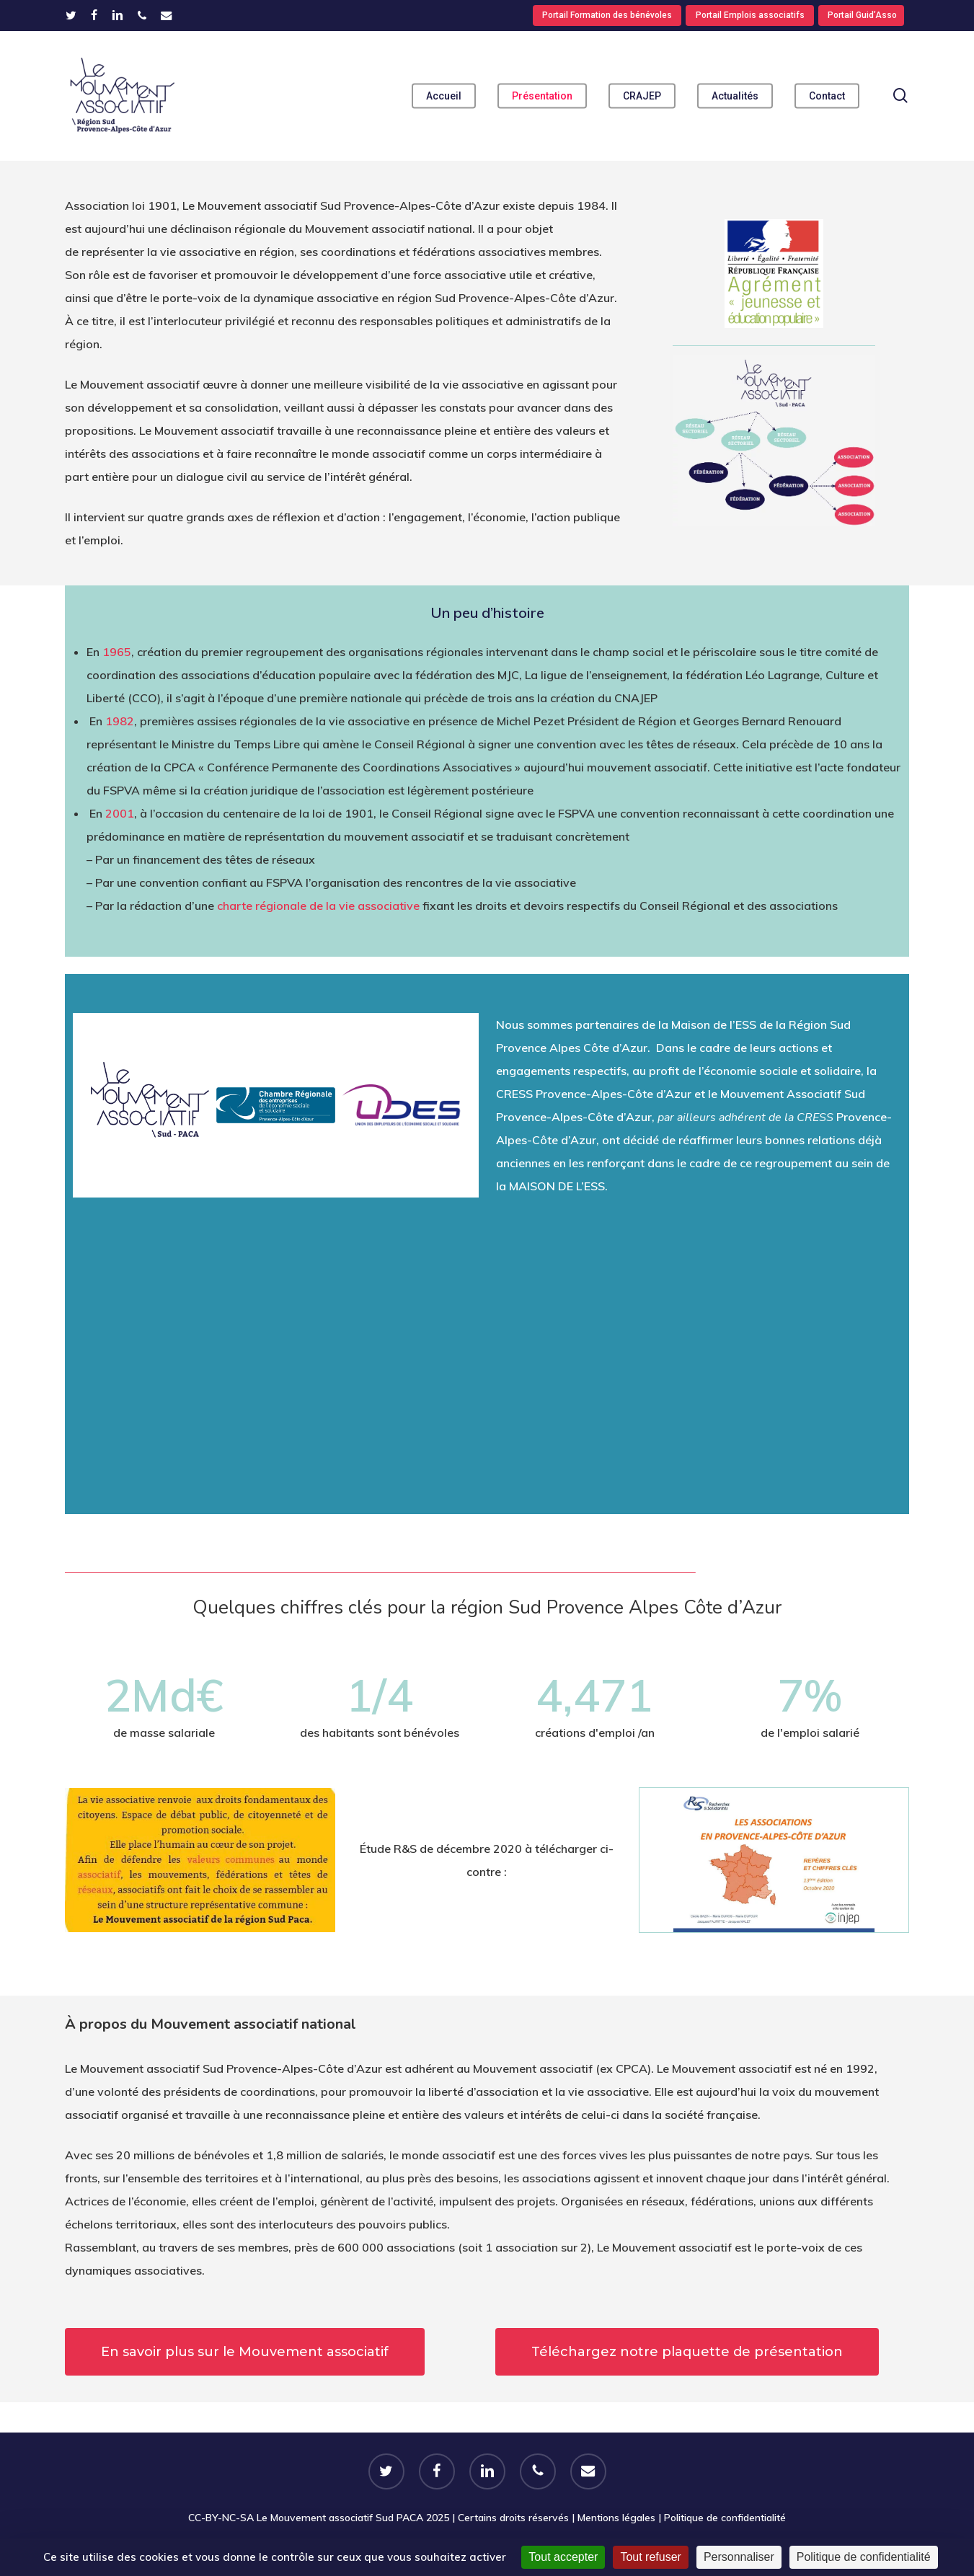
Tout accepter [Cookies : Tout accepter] (563, 2557)
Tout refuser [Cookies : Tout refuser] (650, 2557)
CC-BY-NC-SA (221, 2517)
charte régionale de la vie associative (318, 905)
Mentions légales (616, 2517)
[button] (245, 2352)
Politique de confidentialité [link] (864, 2557)
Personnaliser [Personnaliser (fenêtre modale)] (739, 2557)
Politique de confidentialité (725, 2517)
